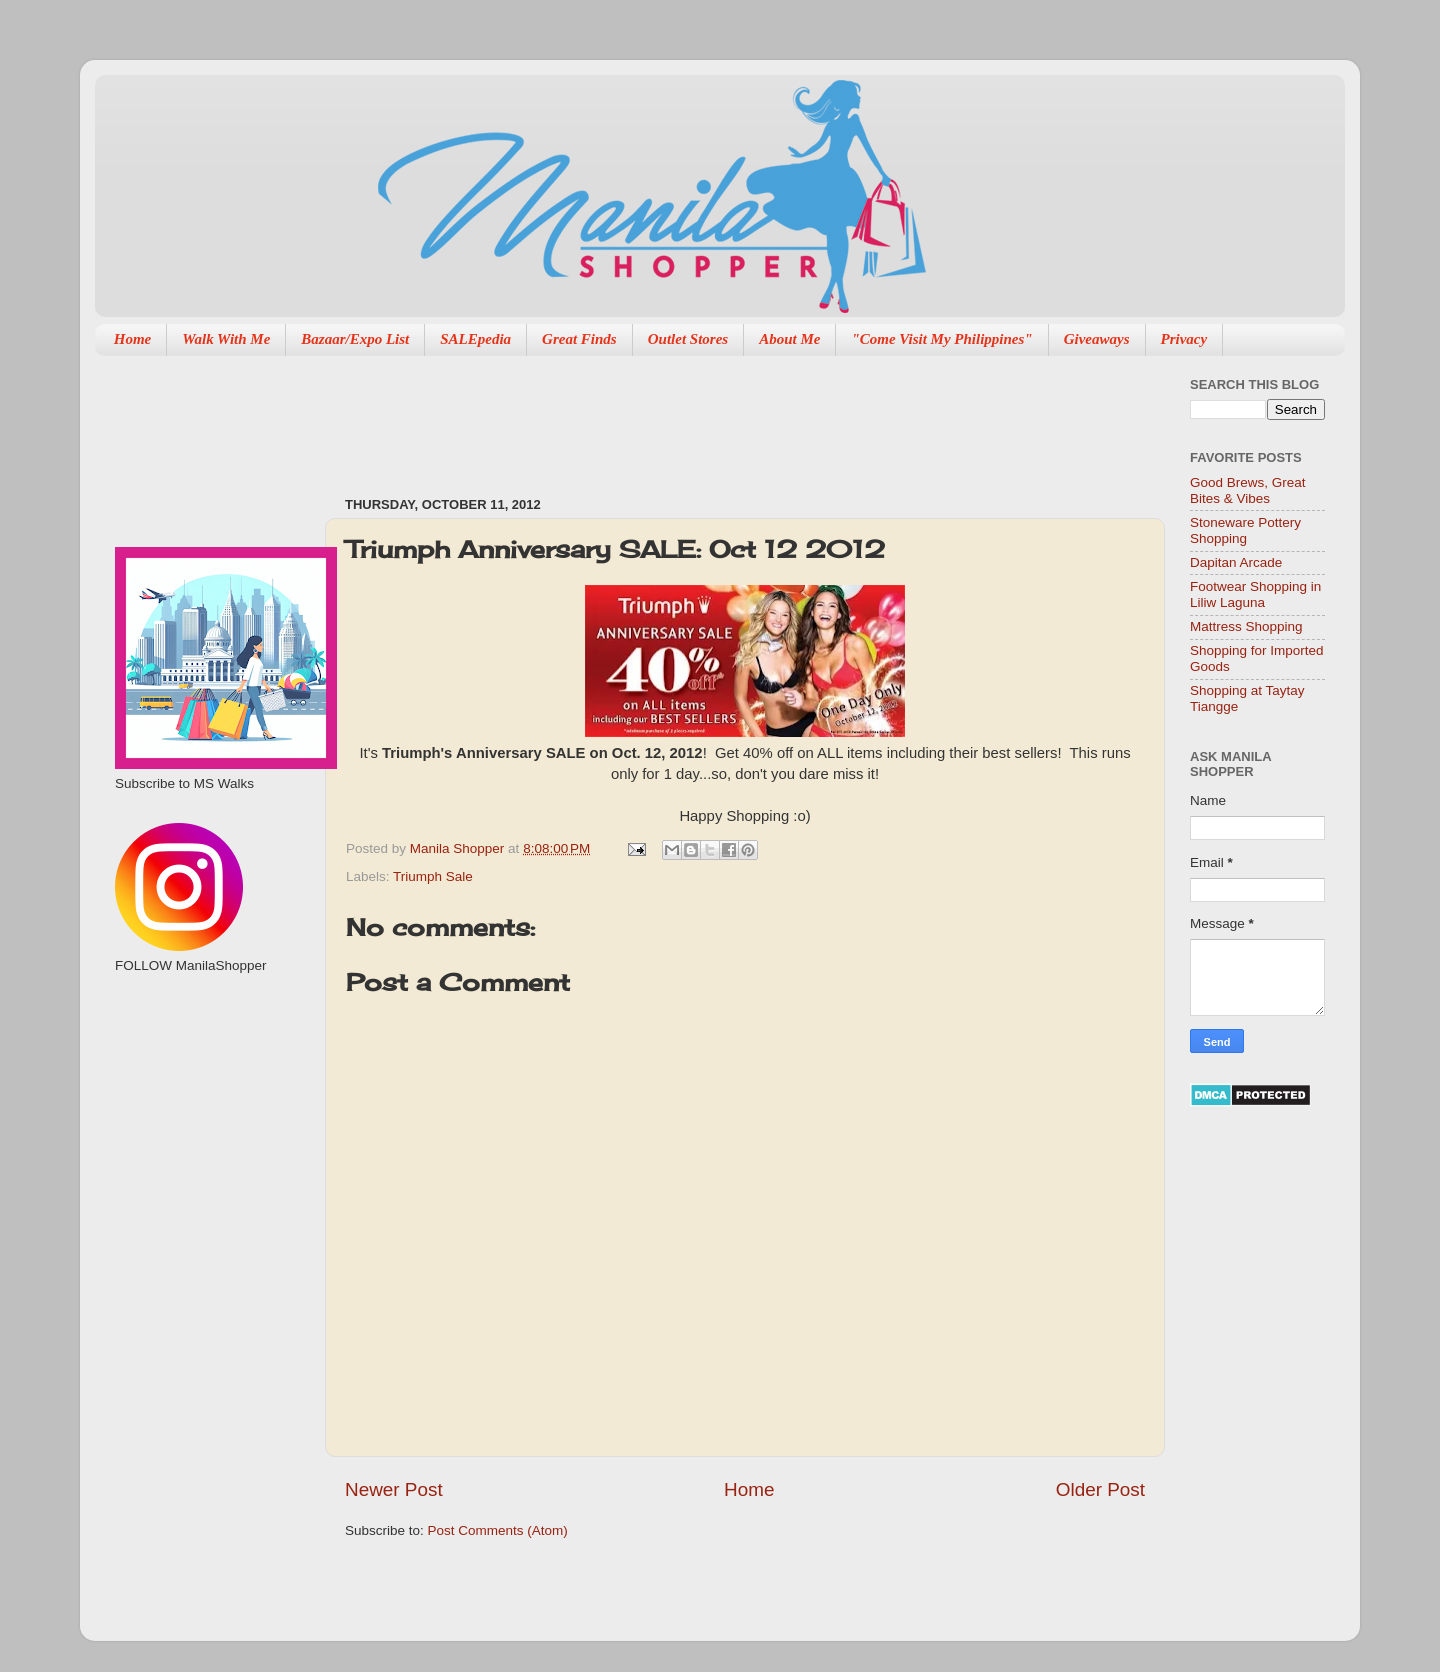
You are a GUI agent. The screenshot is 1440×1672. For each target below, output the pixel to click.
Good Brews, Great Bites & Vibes (1248, 490)
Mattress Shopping (1246, 626)
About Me (789, 339)
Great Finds (579, 339)
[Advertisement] (709, 416)
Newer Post (394, 1489)
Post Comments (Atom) (498, 1530)
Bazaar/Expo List (355, 339)
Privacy (1184, 339)
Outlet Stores (688, 339)
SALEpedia (475, 339)
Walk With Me (226, 339)
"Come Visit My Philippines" (941, 339)
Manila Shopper (459, 848)
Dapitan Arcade (1236, 562)
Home (133, 339)
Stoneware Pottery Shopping (1245, 530)
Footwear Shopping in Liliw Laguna (1255, 594)
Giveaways (1097, 339)
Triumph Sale (433, 876)
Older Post (1100, 1489)
